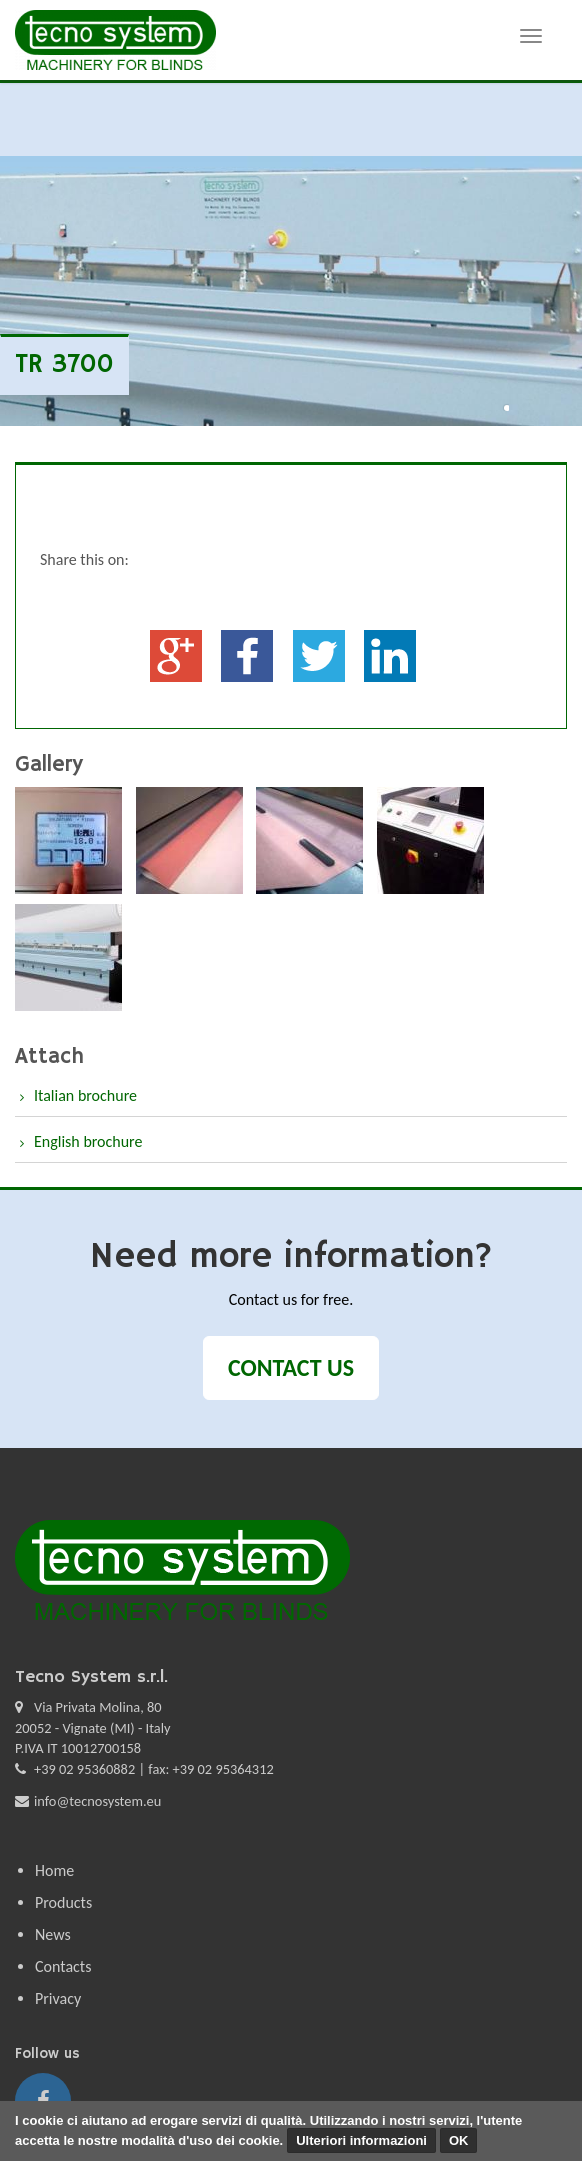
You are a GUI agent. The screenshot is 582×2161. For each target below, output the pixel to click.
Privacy (58, 1998)
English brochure (88, 1141)
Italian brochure (85, 1095)
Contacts (63, 1966)
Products (63, 1902)
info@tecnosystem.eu (97, 1801)
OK (459, 2140)
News (53, 1934)
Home (54, 1870)
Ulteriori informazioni (361, 2140)
